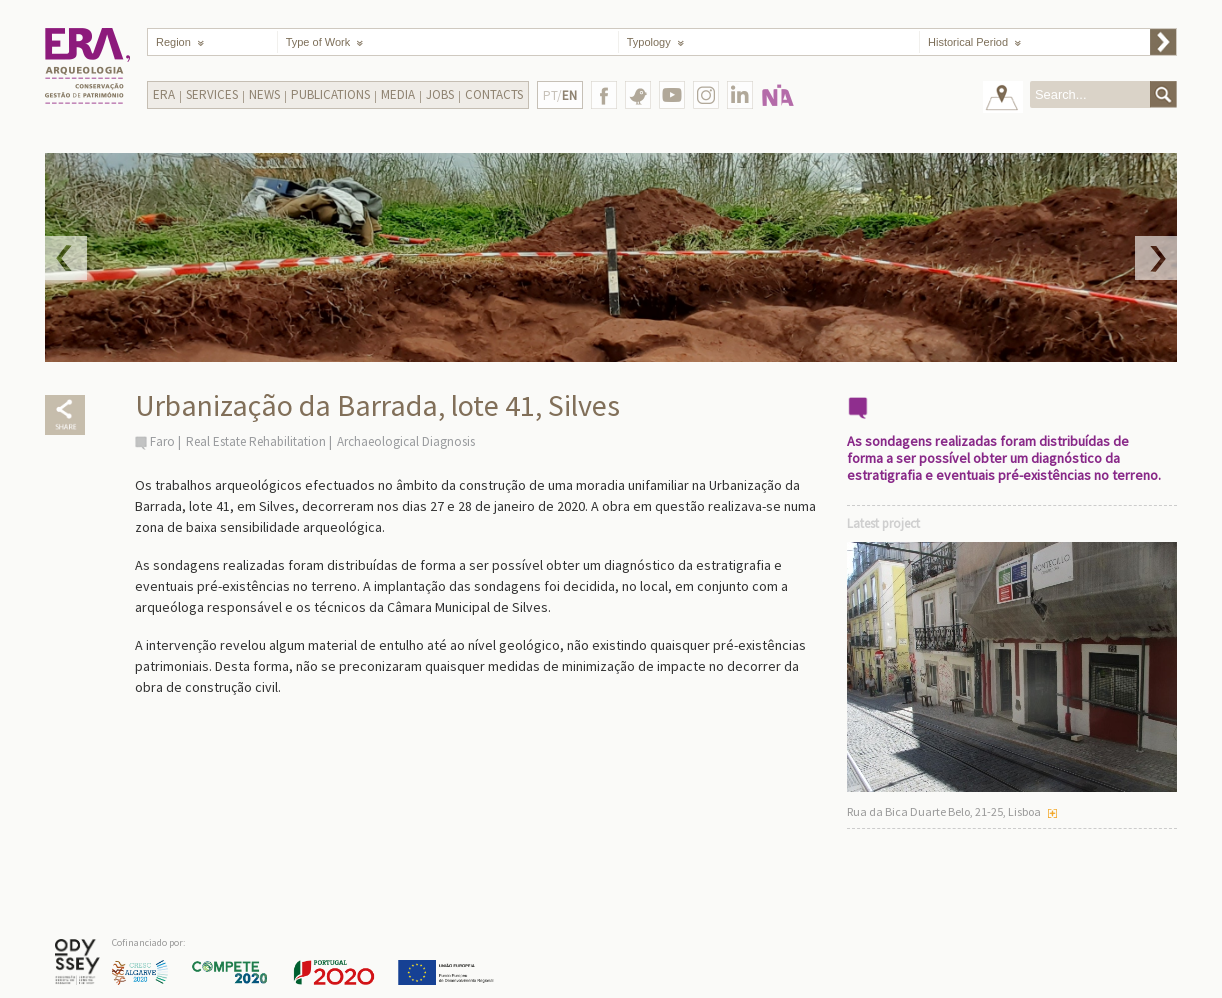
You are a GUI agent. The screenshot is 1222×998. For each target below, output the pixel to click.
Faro (162, 441)
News (264, 94)
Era (164, 94)
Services (212, 94)
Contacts (494, 94)
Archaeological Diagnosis (406, 441)
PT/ (560, 95)
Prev (66, 258)
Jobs (440, 94)
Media (398, 94)
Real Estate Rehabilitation (256, 441)
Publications (330, 94)
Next (1156, 258)
